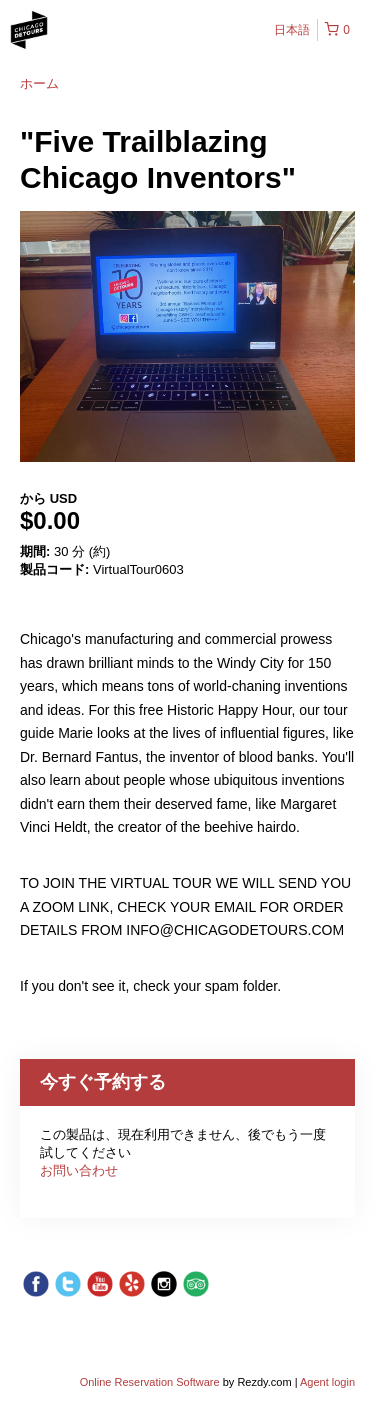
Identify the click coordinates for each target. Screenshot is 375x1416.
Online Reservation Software (150, 1382)
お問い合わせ (79, 1170)
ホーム (39, 83)
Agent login (327, 1382)
